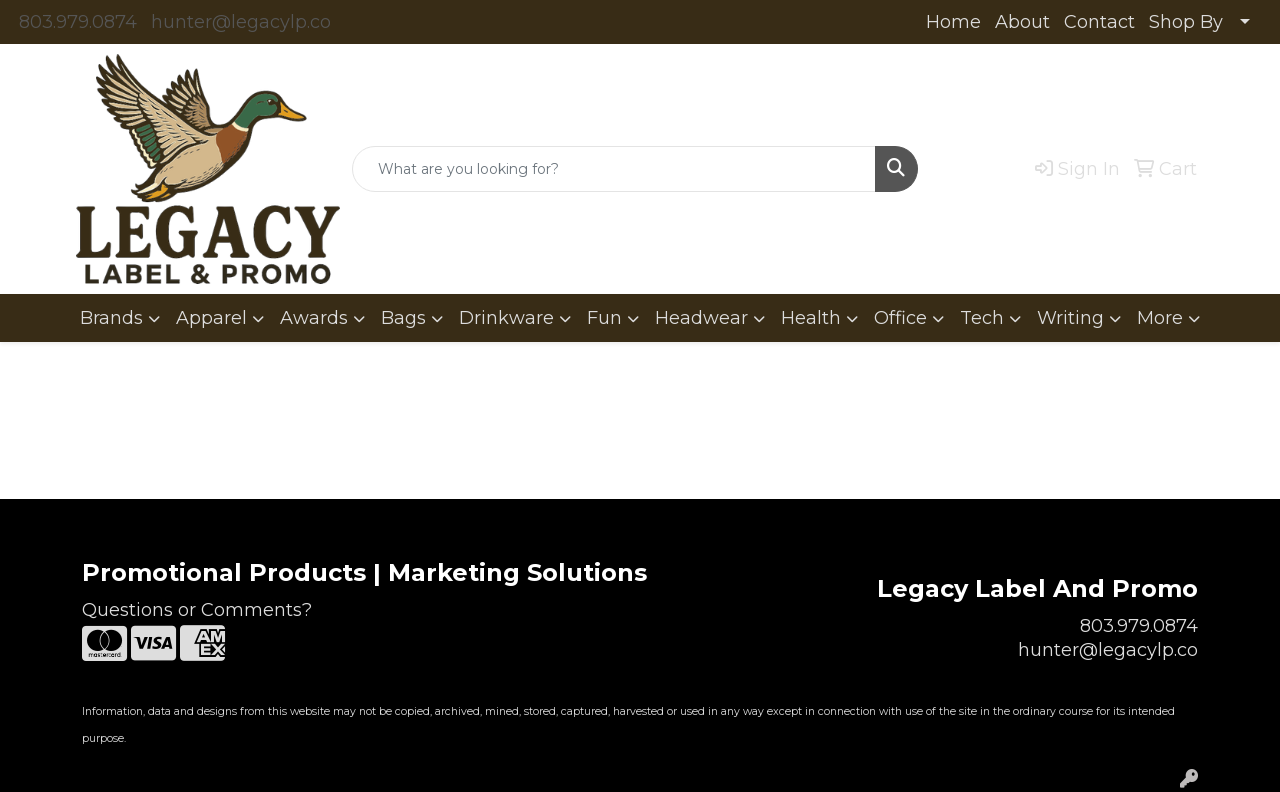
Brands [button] (111, 318)
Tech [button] (982, 318)
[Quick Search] (614, 169)
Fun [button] (604, 318)
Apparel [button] (211, 318)
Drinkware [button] (506, 318)
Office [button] (900, 318)
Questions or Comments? (197, 610)
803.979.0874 (78, 22)
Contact (1099, 22)
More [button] (1160, 318)
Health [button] (811, 318)
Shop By (1186, 22)
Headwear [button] (701, 318)
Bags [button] (403, 318)
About (1022, 22)
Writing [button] (1070, 318)
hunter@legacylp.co (241, 22)
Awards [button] (314, 318)
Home (953, 22)
